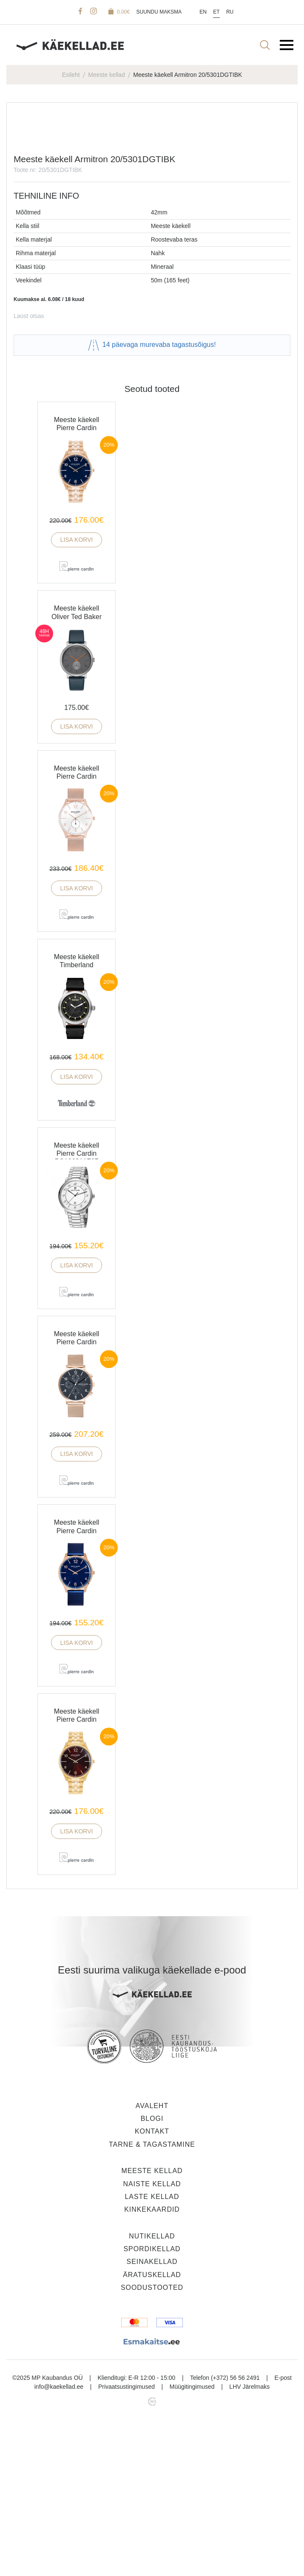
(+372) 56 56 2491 (235, 2531)
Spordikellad (151, 2402)
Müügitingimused (192, 2540)
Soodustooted (152, 2441)
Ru (229, 12)
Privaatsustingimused (126, 2540)
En (203, 12)
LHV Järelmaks (249, 2540)
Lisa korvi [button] (76, 693)
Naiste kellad (152, 2337)
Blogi (152, 2272)
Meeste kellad (106, 74)
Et (216, 12)
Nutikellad (152, 2389)
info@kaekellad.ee (58, 2540)
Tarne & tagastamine (152, 2298)
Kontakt (152, 2285)
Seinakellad (152, 2415)
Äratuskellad (152, 2428)
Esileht (71, 74)
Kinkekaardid (152, 2363)
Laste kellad (152, 2350)
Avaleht (152, 2259)
